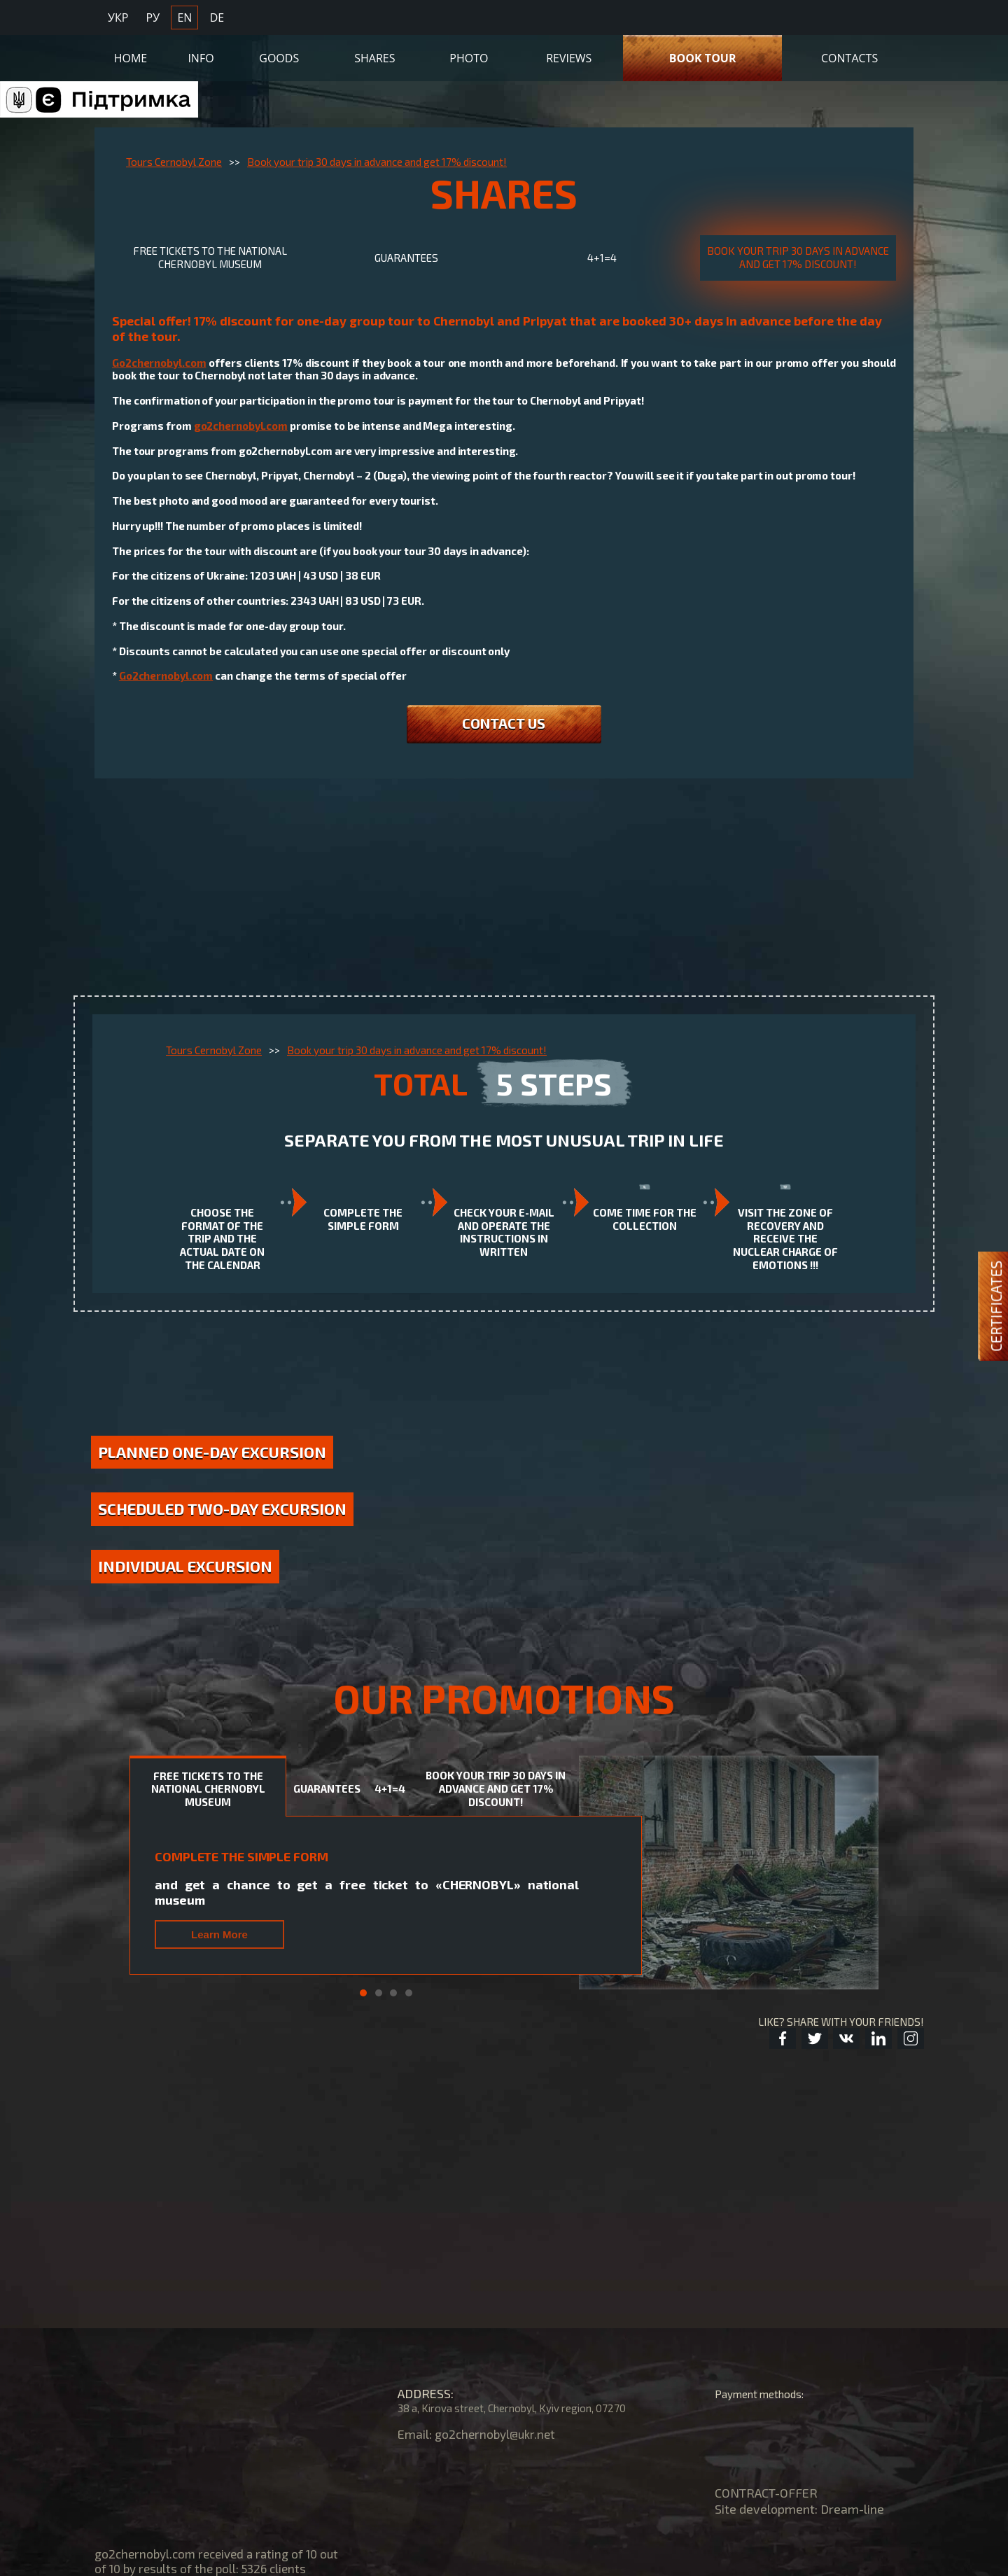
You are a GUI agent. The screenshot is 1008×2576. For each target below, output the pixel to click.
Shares (374, 54)
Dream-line (852, 2508)
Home (131, 54)
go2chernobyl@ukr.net (498, 2434)
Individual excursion (199, 1627)
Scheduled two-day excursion (224, 1555)
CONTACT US (504, 729)
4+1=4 (602, 259)
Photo (468, 54)
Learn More (219, 1997)
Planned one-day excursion (224, 1472)
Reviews (569, 54)
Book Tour (702, 54)
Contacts (849, 54)
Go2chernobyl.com (159, 366)
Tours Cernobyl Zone (174, 161)
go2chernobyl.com (241, 430)
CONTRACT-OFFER (766, 2492)
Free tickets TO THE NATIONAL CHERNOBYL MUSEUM (210, 260)
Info (201, 54)
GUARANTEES (406, 259)
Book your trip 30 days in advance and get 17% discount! (377, 161)
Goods (279, 54)
